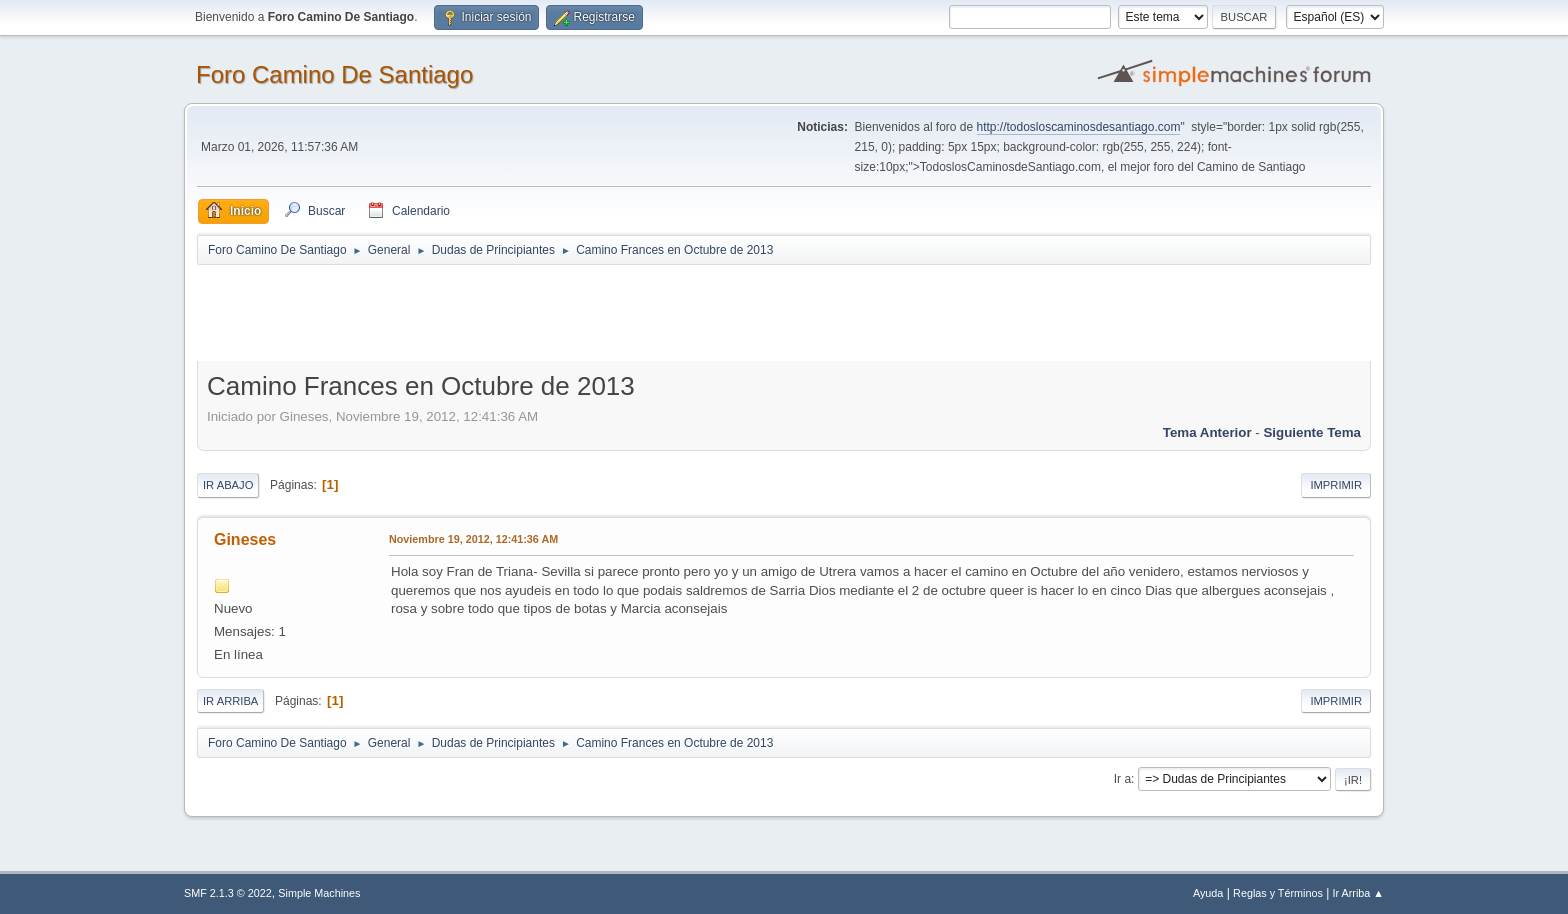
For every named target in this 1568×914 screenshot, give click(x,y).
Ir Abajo (228, 485)
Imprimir (1336, 485)
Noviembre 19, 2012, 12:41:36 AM (473, 539)
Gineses (245, 539)
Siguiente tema (1312, 432)
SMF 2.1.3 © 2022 (228, 893)
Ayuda (1208, 893)
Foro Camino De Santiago (334, 74)
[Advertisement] (549, 312)
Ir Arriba (230, 701)
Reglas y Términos (1278, 893)
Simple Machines (319, 893)
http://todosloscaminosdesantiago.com (1079, 127)
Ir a (1122, 779)
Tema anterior (1207, 432)
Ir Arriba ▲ (1358, 893)
